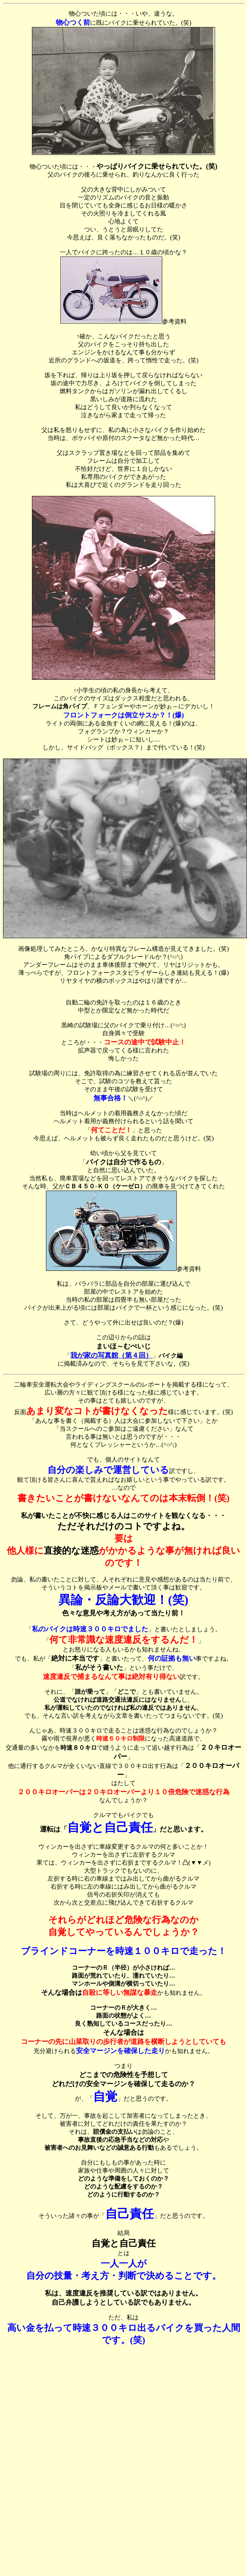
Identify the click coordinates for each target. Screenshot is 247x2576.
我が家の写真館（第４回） (111, 1355)
